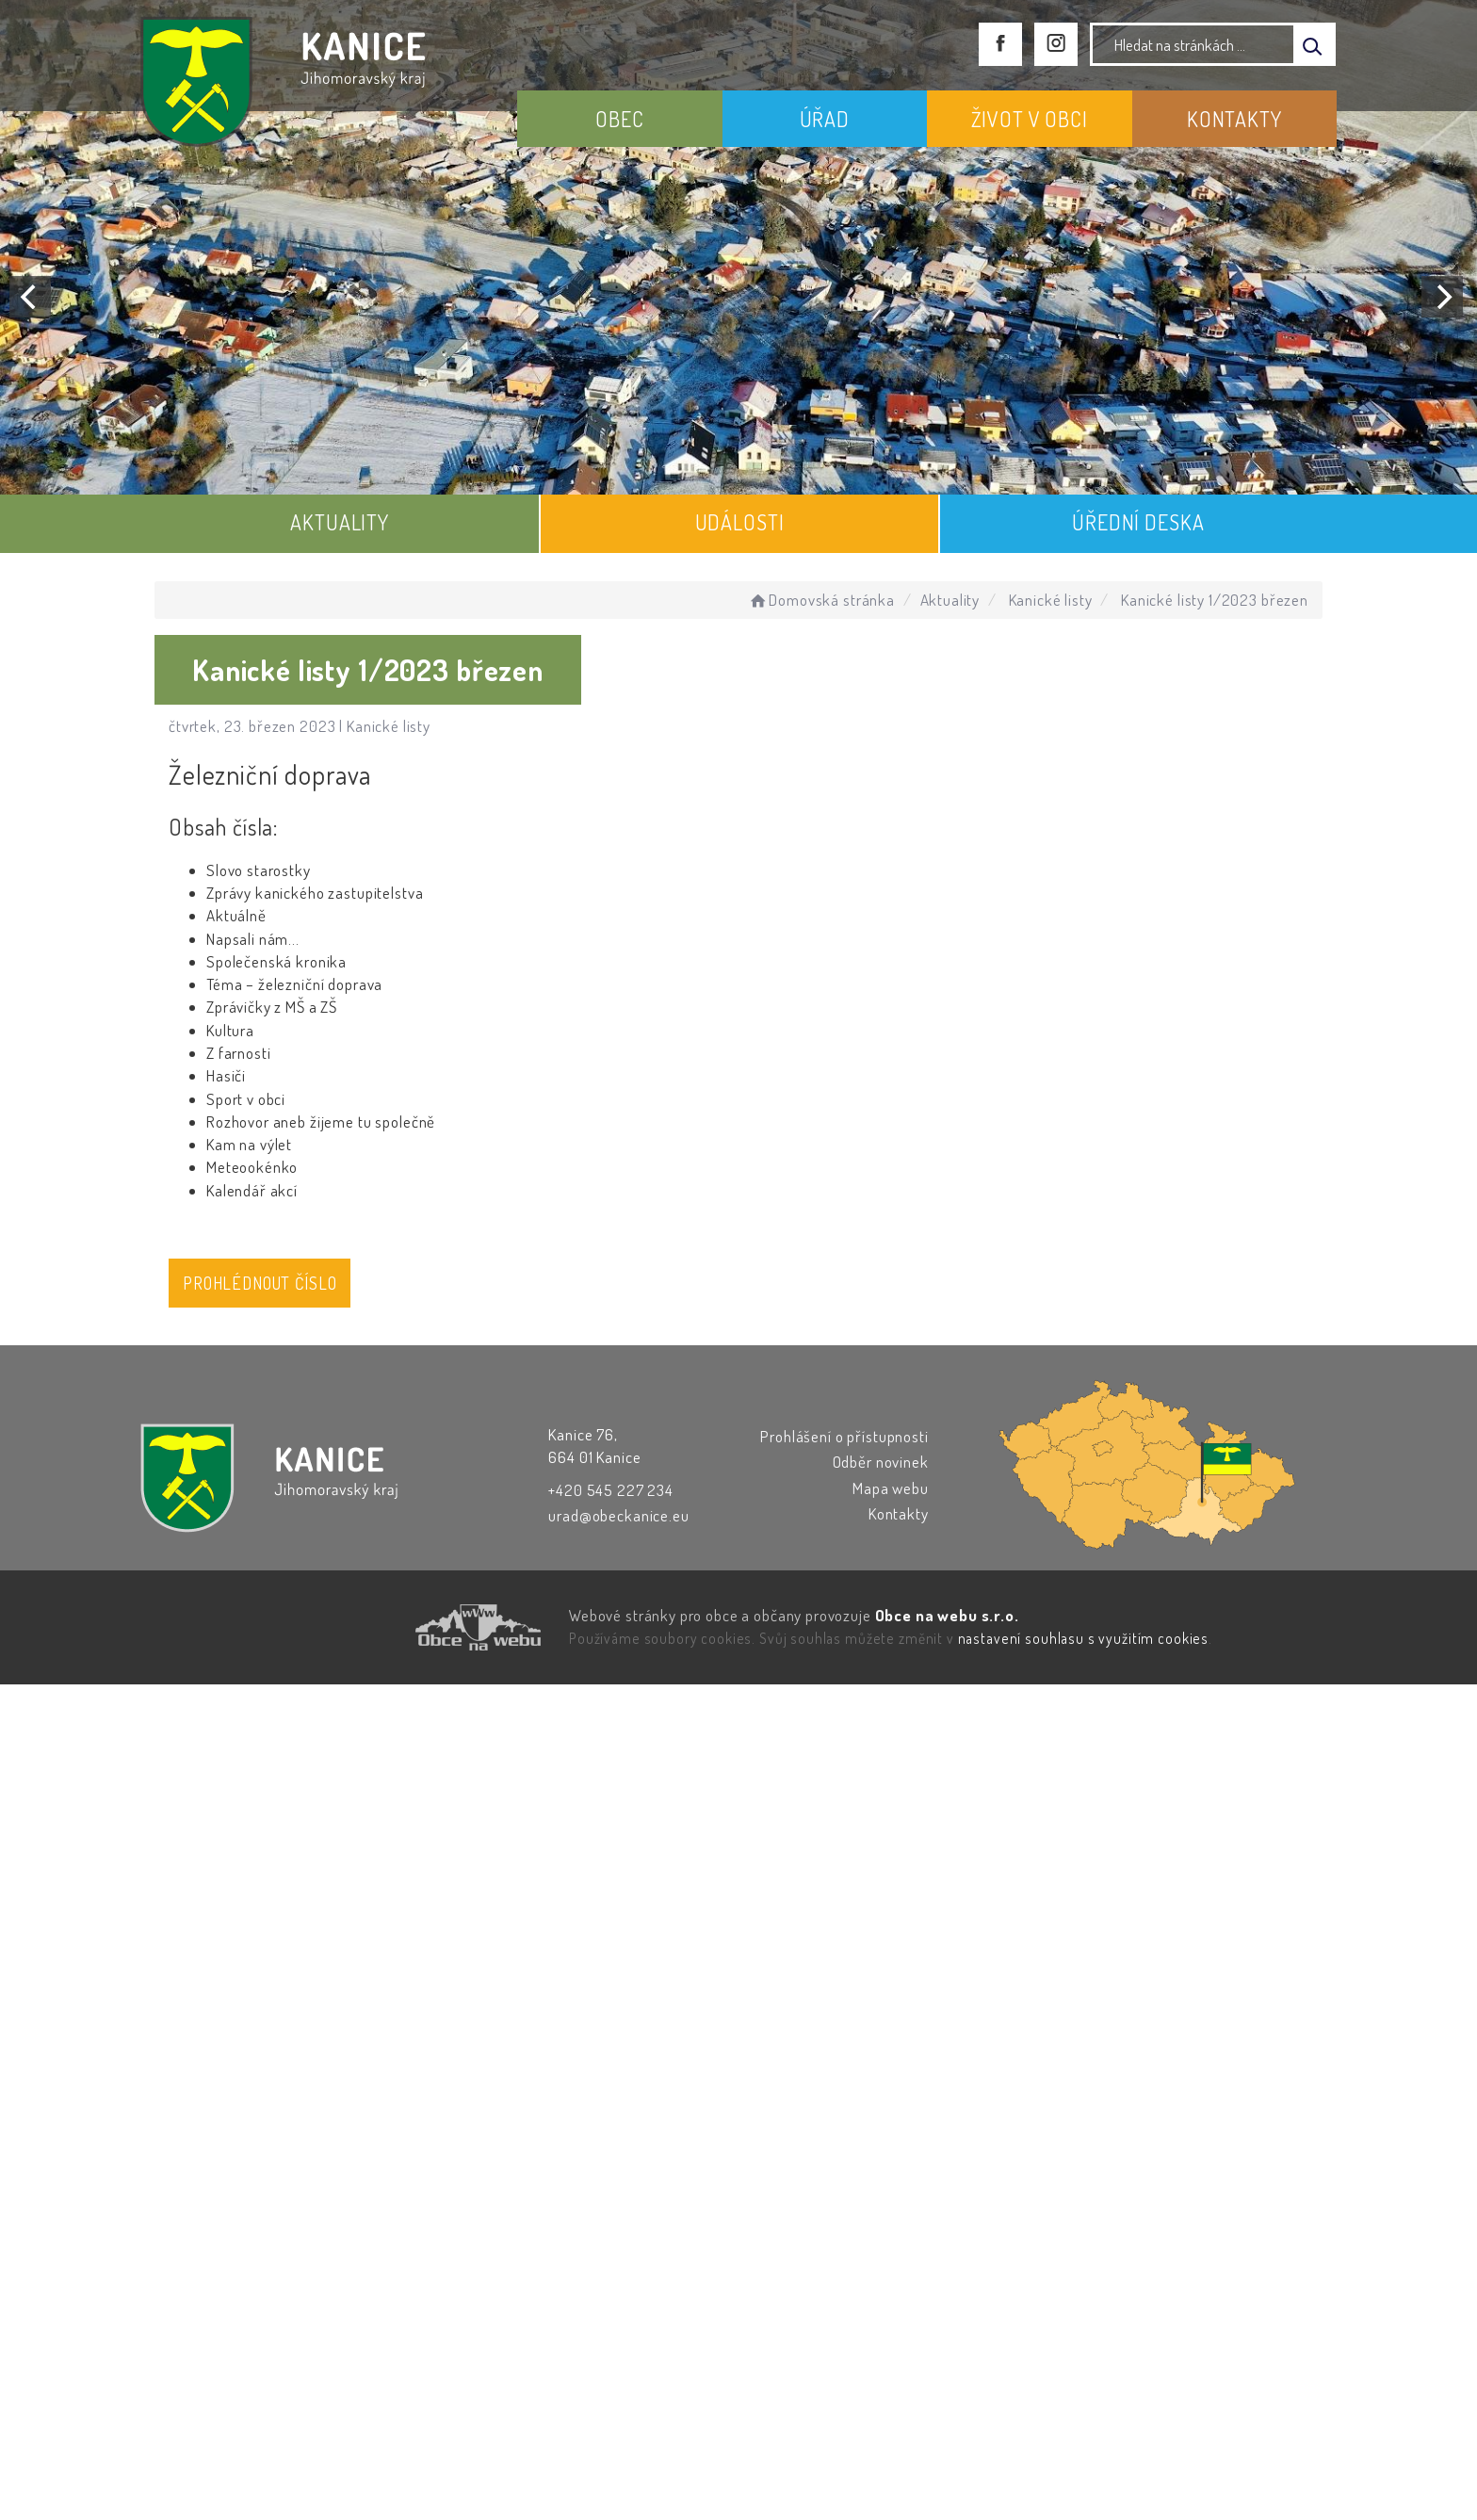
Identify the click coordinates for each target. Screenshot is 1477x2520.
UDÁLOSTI (740, 522)
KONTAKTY (1234, 119)
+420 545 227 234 (611, 1490)
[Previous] (30, 296)
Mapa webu (890, 1488)
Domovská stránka (821, 600)
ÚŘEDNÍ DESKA (1138, 522)
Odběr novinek (881, 1461)
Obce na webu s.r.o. (947, 1615)
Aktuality (950, 600)
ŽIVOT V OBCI (1029, 119)
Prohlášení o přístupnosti (844, 1436)
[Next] (1442, 296)
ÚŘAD (825, 119)
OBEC (619, 119)
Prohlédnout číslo (259, 1283)
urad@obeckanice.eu (618, 1515)
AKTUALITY (339, 522)
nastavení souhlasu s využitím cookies (1083, 1638)
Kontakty (898, 1513)
